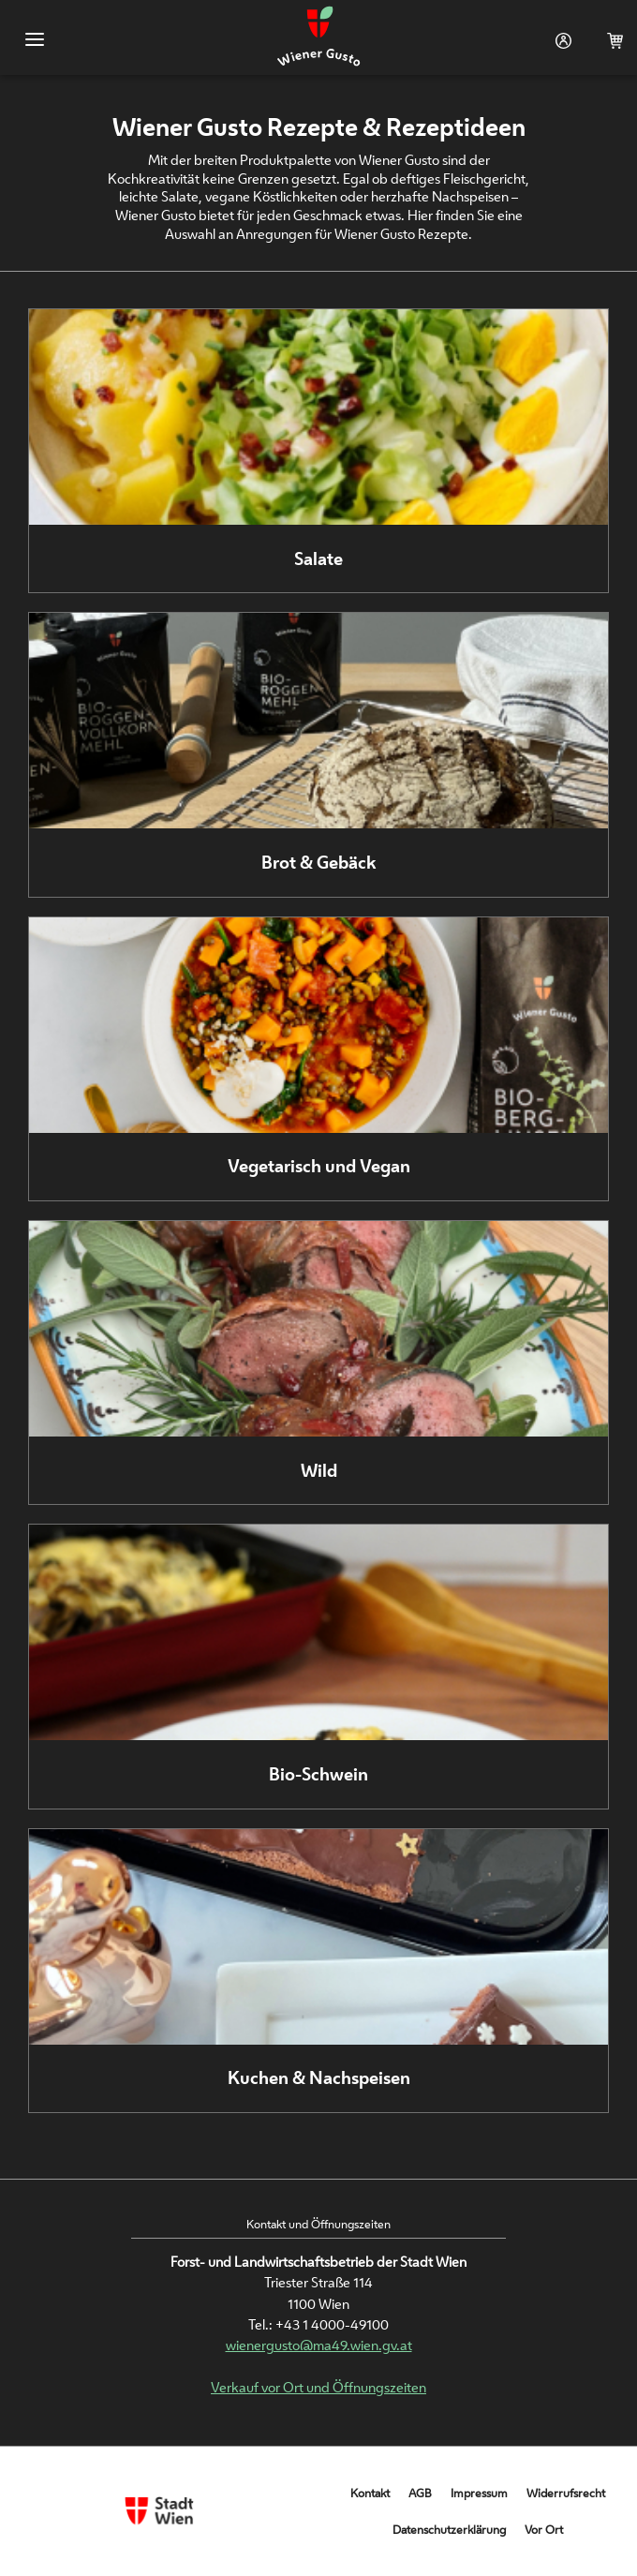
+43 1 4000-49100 (332, 2324)
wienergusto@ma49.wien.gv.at (319, 2345)
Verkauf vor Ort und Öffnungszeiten (318, 2387)
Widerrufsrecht (565, 2493)
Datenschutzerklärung (449, 2530)
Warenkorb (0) (611, 40)
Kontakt (370, 2493)
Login (559, 40)
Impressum (479, 2493)
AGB (420, 2493)
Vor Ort (544, 2530)
